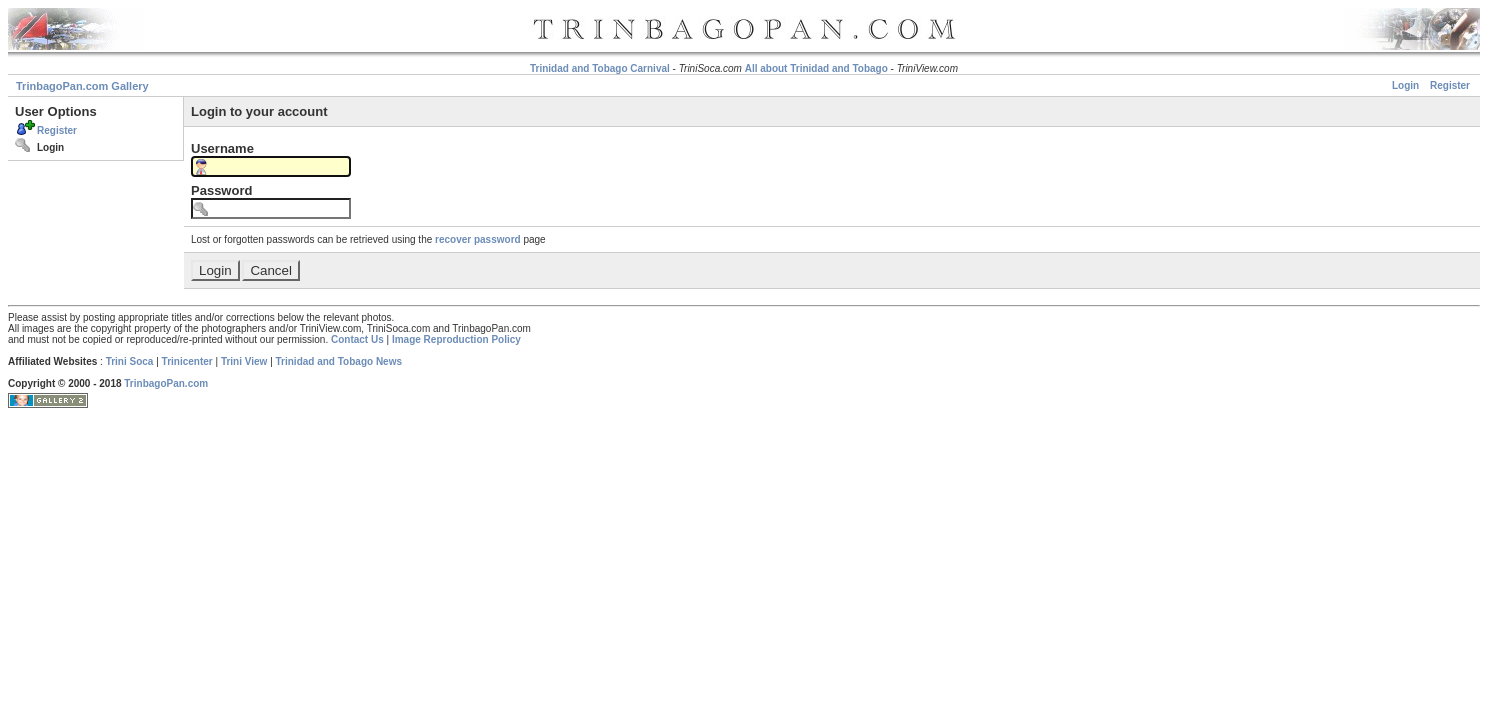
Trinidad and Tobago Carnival (600, 68)
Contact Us (357, 339)
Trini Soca (130, 361)
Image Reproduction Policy (456, 339)
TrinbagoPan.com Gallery (82, 86)
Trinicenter (187, 361)
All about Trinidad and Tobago (816, 68)
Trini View (244, 361)
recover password (478, 239)
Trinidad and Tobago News (339, 361)
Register (1450, 85)
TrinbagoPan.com (166, 383)
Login (1405, 85)
